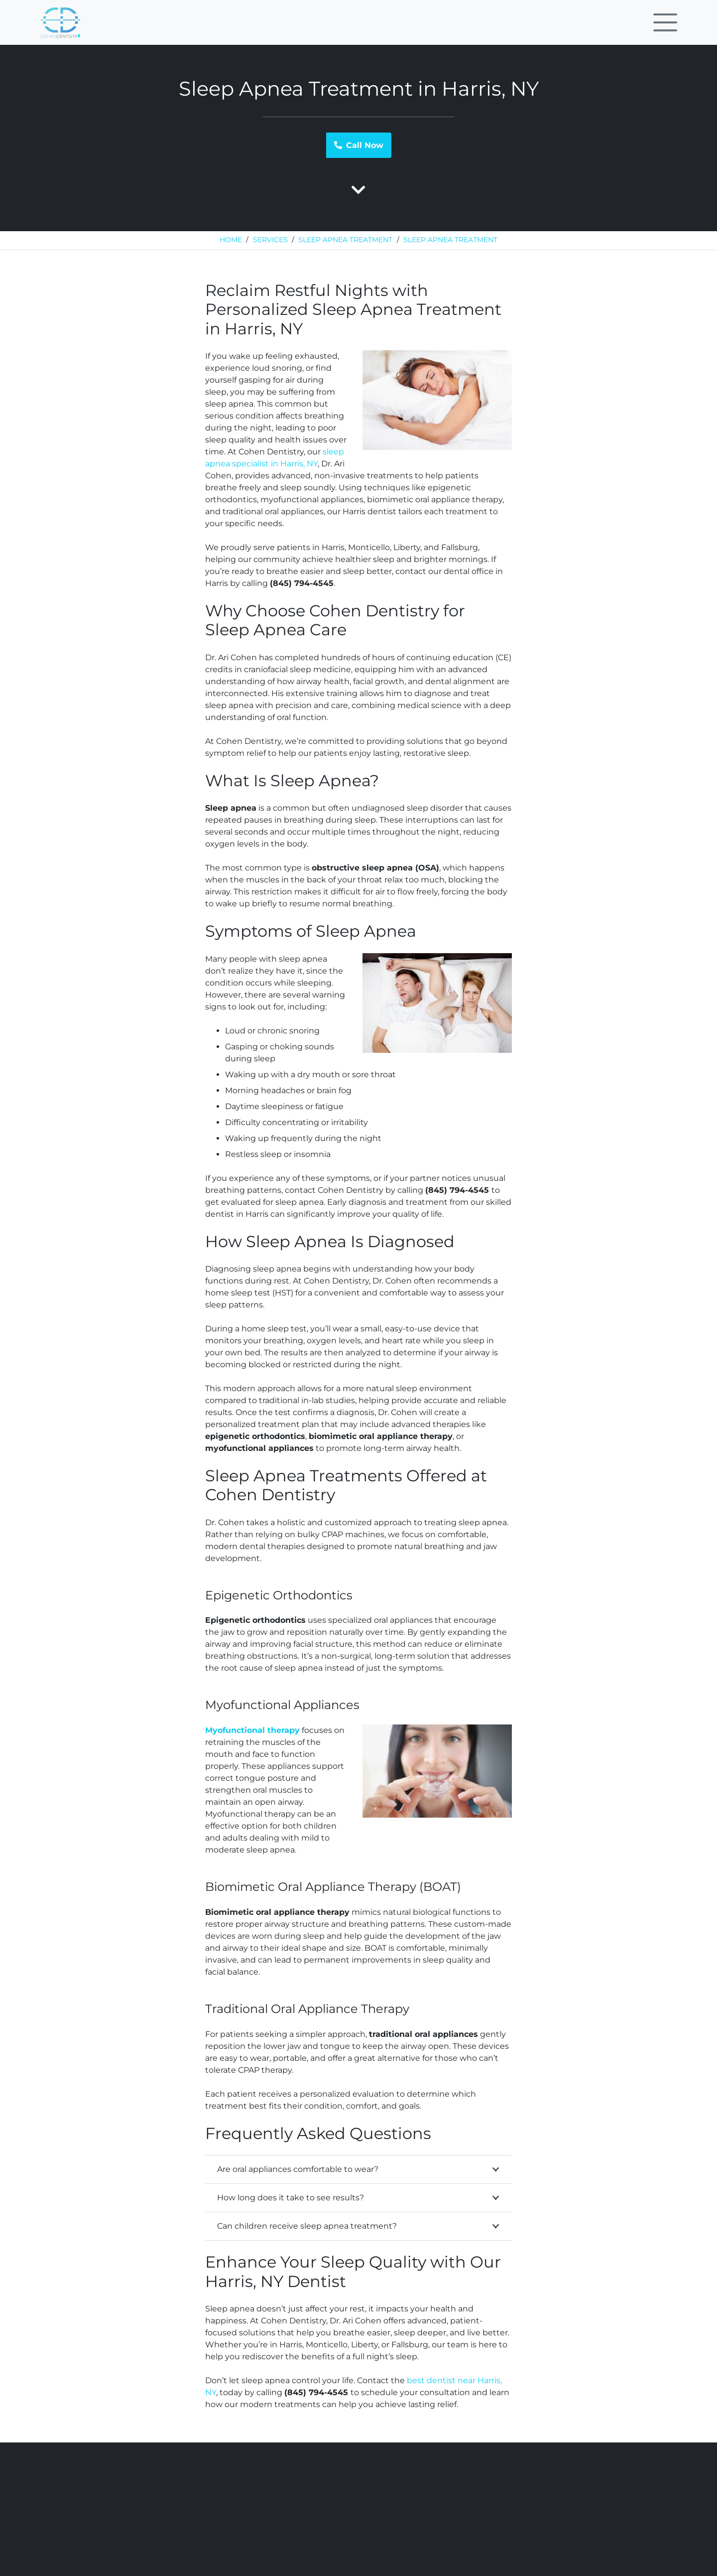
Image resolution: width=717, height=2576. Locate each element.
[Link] (60, 22)
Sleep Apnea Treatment (345, 239)
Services (270, 239)
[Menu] (665, 22)
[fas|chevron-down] (358, 190)
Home (231, 239)
